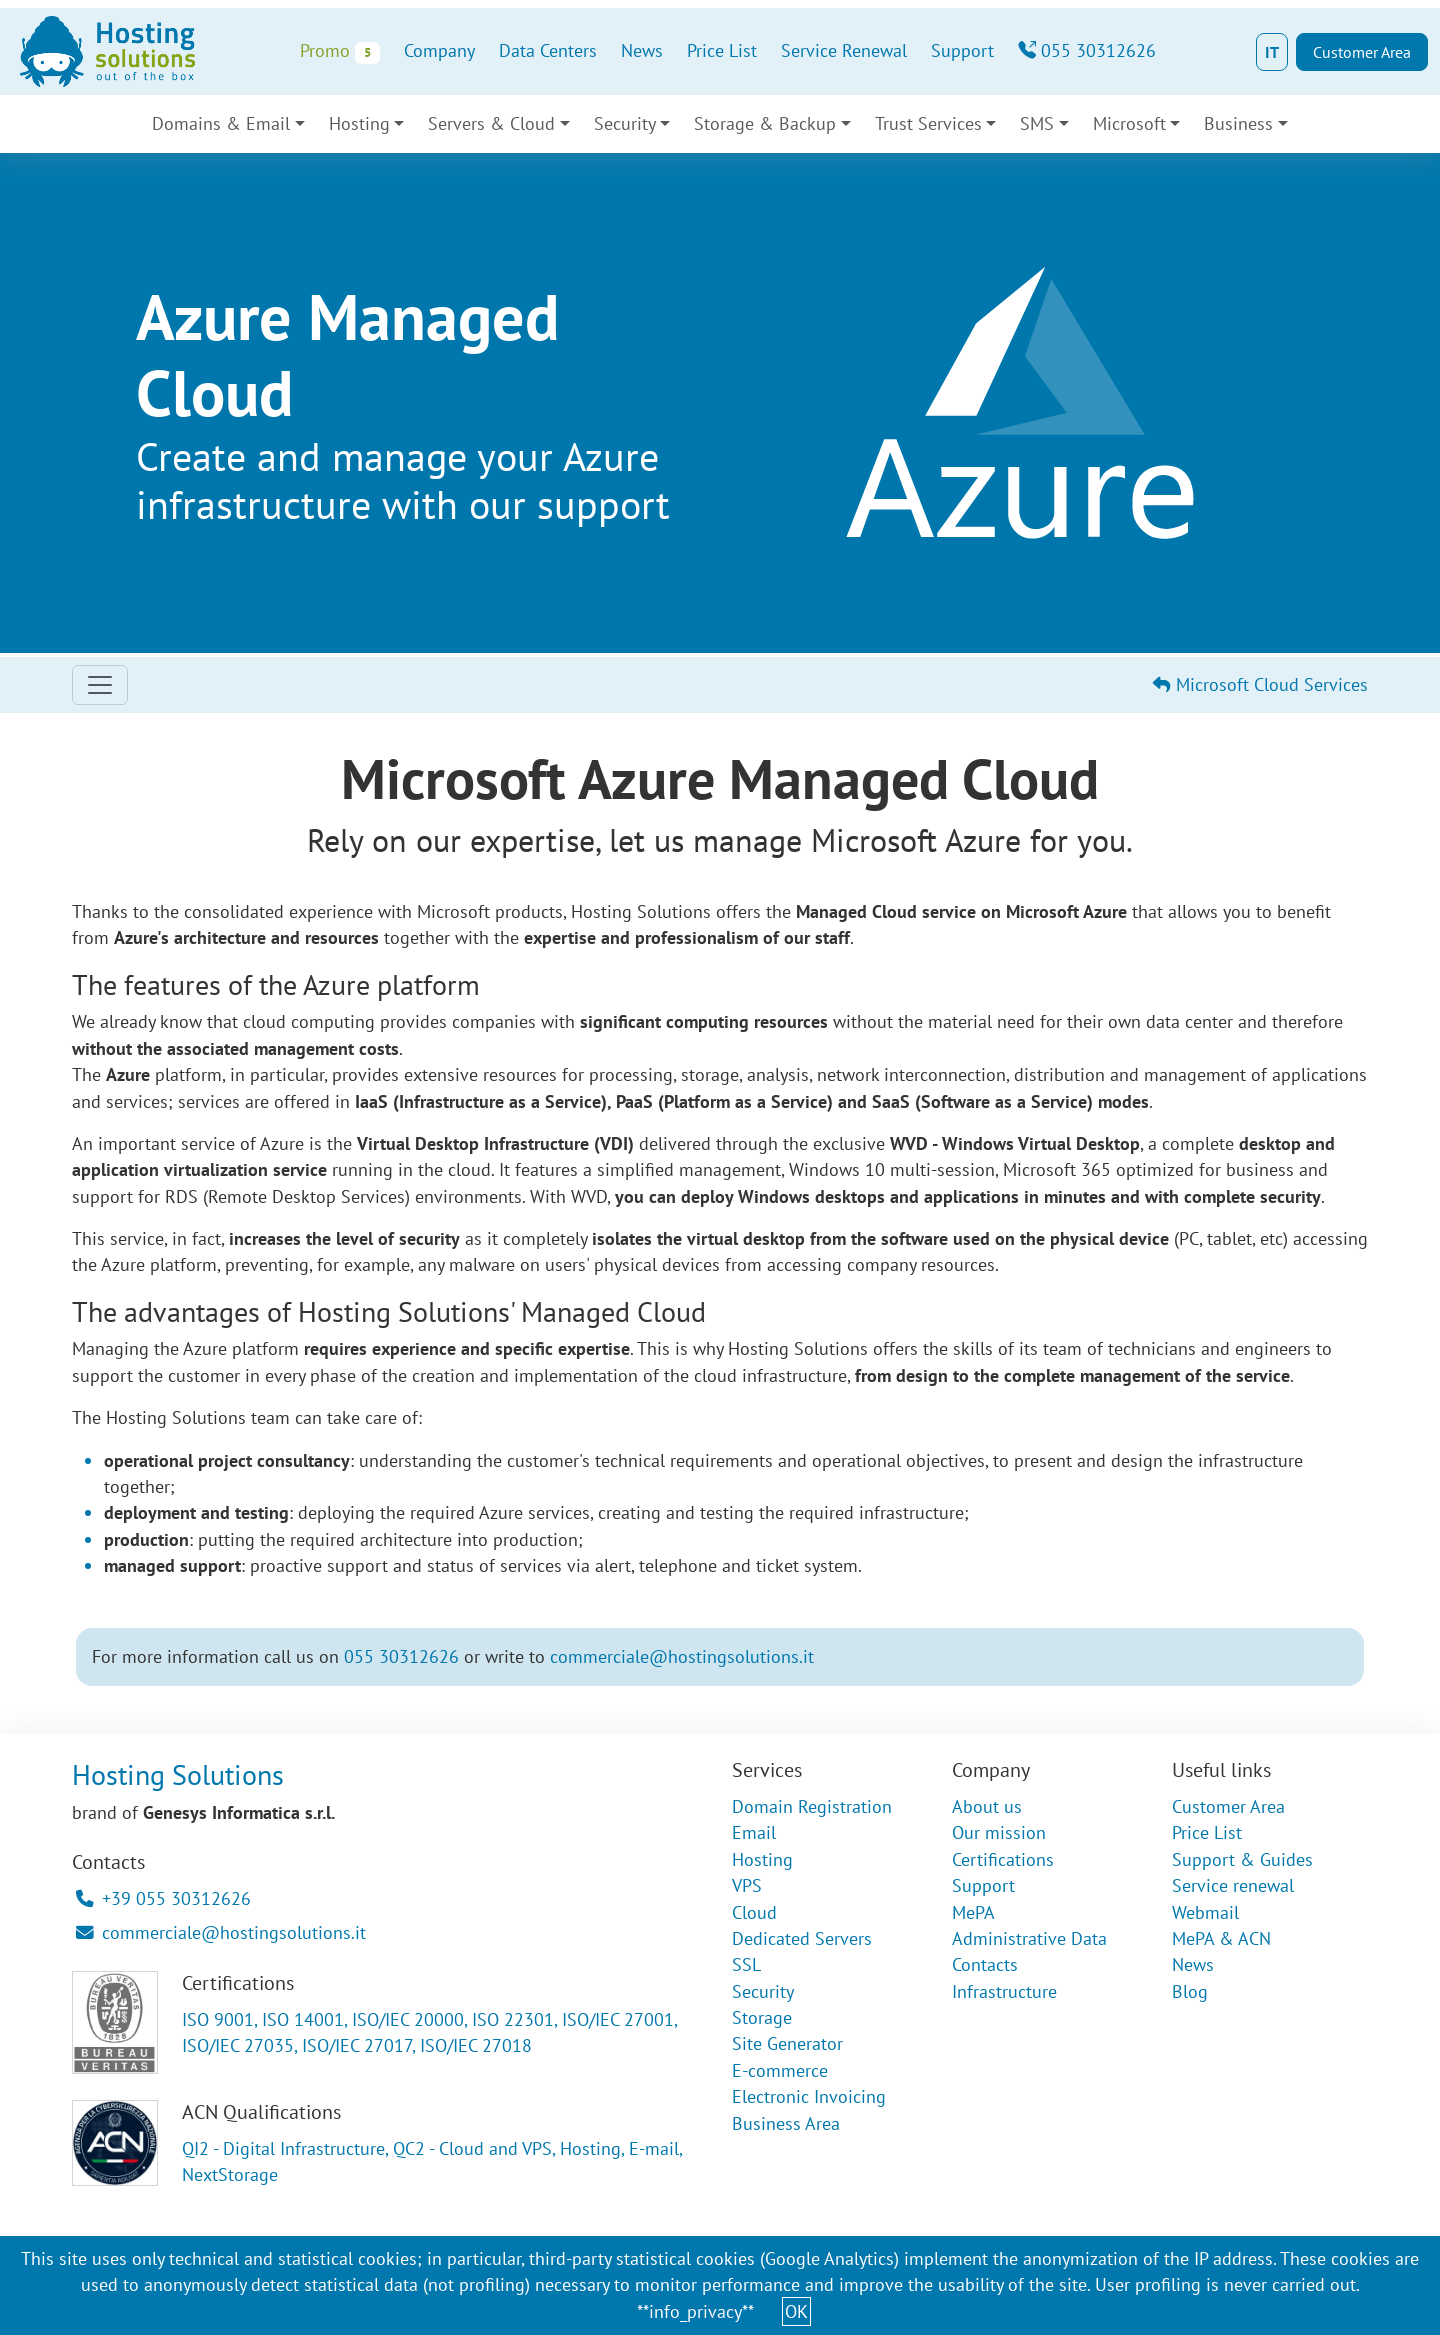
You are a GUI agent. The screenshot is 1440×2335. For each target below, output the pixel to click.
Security (625, 123)
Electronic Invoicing (809, 2096)
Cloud (754, 1912)
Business (1238, 123)
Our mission (999, 1832)
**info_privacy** (695, 2311)
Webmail (1205, 1912)
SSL (746, 1964)
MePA (973, 1912)
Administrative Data (1029, 1938)
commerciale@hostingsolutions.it (682, 1656)
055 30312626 (1087, 50)
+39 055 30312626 (163, 1898)
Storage (762, 2017)
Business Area (786, 2123)
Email (754, 1832)
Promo (339, 51)
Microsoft (1129, 123)
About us (987, 1806)
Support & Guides (1242, 1859)
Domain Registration (812, 1806)
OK (796, 2311)
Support (962, 50)
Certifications (1003, 1859)
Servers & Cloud (491, 123)
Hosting (359, 123)
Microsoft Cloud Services (1260, 684)
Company (439, 50)
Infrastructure (1004, 1991)
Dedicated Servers (802, 1938)
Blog (1190, 1991)
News (642, 50)
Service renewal (1233, 1885)
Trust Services (928, 123)
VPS (747, 1885)
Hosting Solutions (178, 1774)
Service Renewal (844, 50)
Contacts (985, 1964)
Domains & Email (221, 123)
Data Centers (548, 50)
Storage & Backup (765, 123)
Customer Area (1362, 52)
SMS (1037, 123)
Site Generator (787, 2043)
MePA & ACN (1221, 1938)
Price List (722, 50)
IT (1272, 52)
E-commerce (780, 2070)
